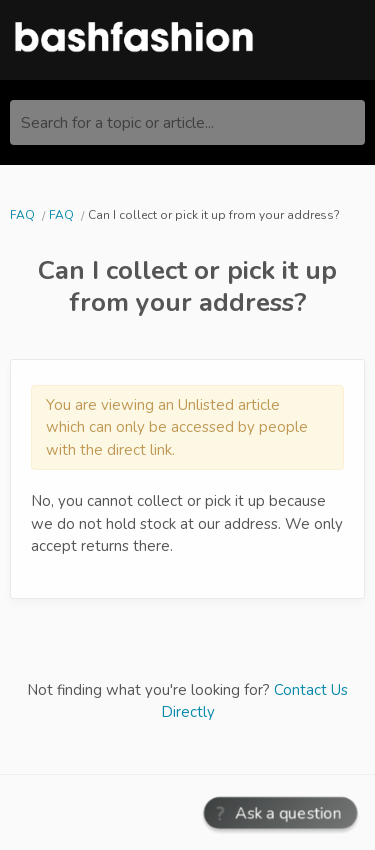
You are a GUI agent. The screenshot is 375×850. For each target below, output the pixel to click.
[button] (280, 813)
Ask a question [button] (290, 813)
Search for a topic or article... (117, 123)
